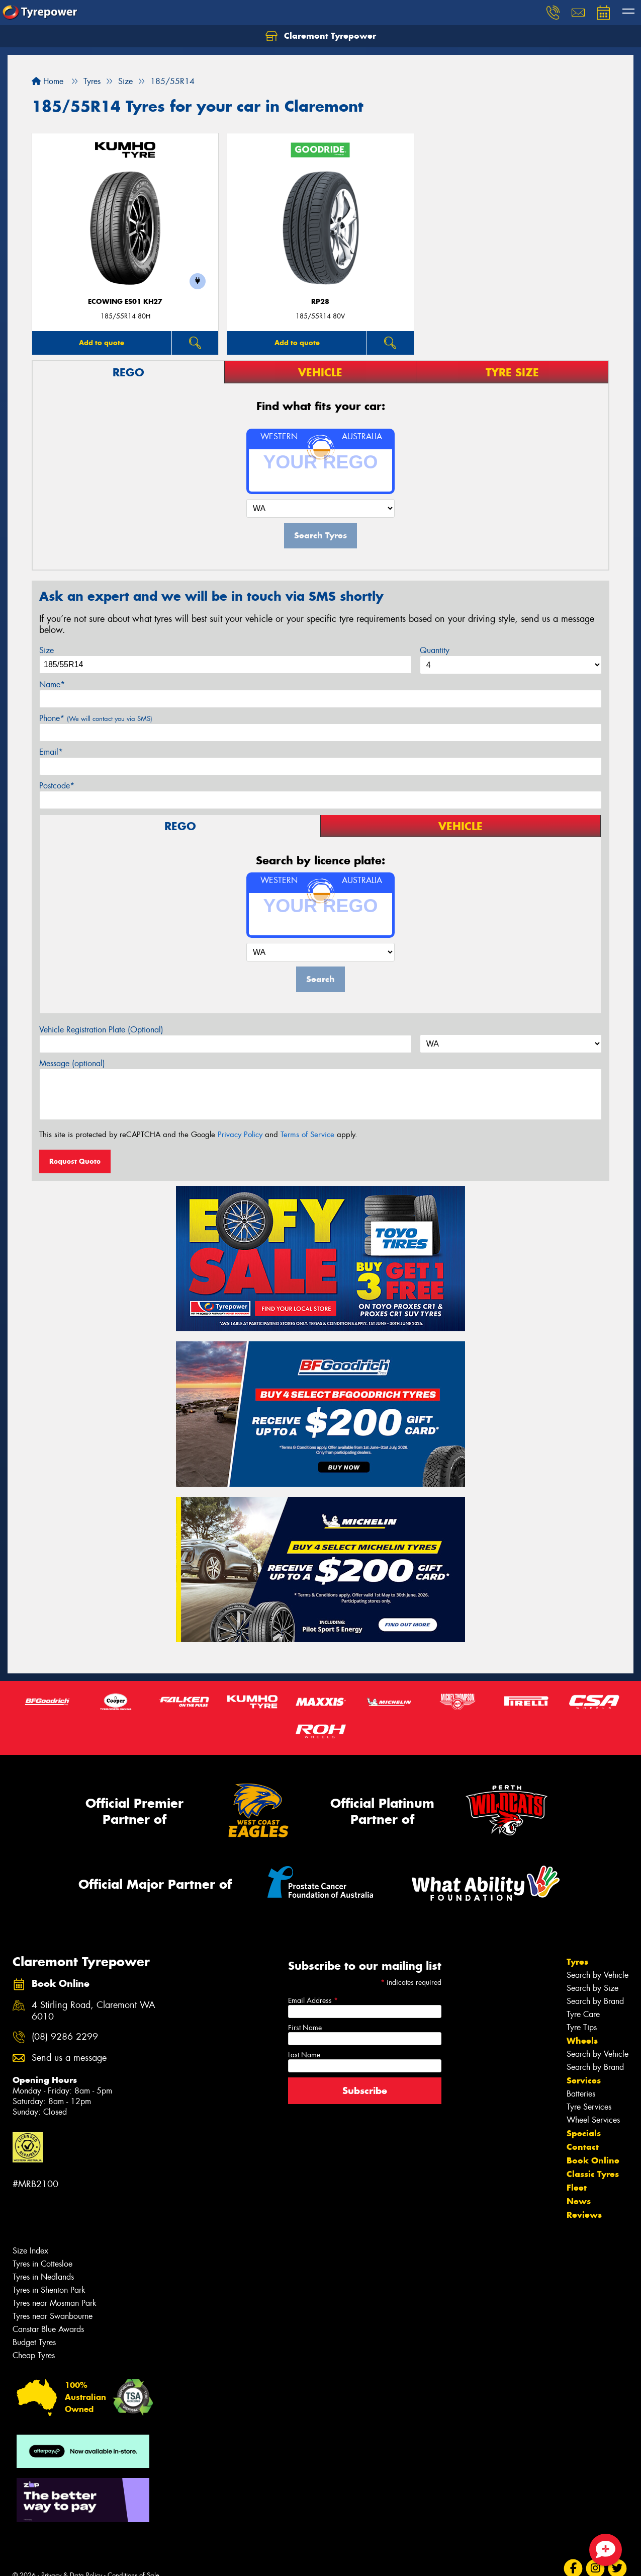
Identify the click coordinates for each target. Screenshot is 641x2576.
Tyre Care (583, 2014)
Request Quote (75, 1161)
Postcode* (56, 785)
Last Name (304, 2054)
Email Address (313, 2000)
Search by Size (592, 1988)
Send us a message (69, 2058)
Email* (51, 752)
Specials (584, 2133)
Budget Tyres (34, 2342)
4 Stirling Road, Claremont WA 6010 (93, 2011)
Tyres (577, 1961)
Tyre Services (589, 2107)
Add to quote (101, 342)
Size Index (30, 2250)
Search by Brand (595, 2001)
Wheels (582, 2040)
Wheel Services (593, 2120)
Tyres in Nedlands (43, 2277)
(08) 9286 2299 (65, 2037)
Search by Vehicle (597, 1975)
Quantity (434, 650)
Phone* (95, 718)
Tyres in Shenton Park (49, 2290)
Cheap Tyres (34, 2355)
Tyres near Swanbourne (53, 2316)
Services (584, 2080)
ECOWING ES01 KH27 (125, 301)
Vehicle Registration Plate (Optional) (101, 1029)
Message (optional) (72, 1063)
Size (46, 650)
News (579, 2201)
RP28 (320, 301)
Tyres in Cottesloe (42, 2264)
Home (47, 81)
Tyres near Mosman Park (55, 2303)
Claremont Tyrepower (320, 36)
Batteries (581, 2093)
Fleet (577, 2187)
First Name (305, 2027)
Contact (583, 2146)
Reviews (584, 2214)
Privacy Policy (240, 1135)
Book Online (593, 2160)
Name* (52, 684)
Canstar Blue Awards (48, 2329)
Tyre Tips (582, 2027)
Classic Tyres (593, 2174)
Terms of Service (307, 1135)
